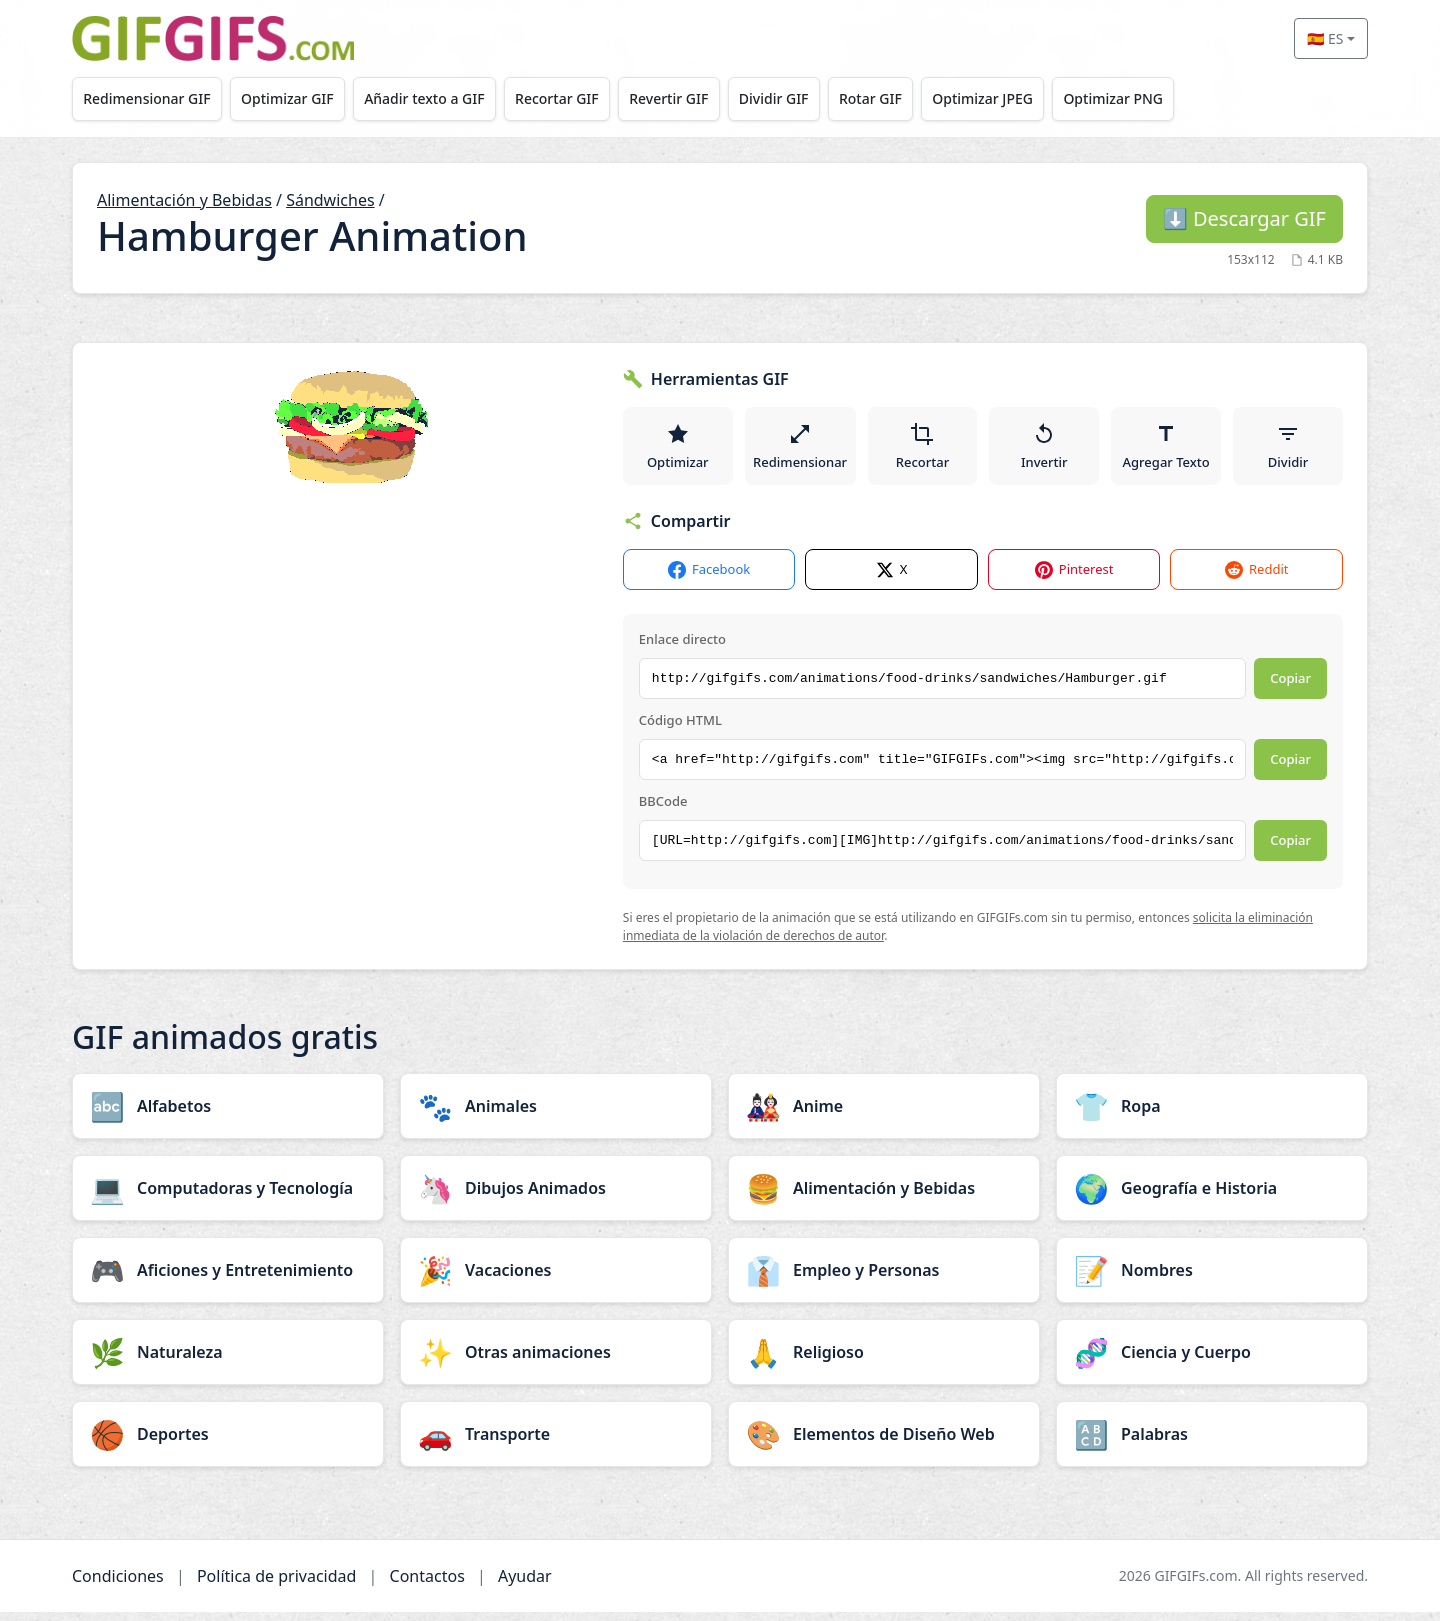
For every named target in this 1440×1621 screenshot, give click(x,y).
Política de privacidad (277, 1585)
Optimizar (678, 450)
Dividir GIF (802, 98)
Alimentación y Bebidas (184, 200)
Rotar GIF (903, 98)
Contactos (427, 1585)
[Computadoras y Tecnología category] (228, 1197)
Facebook (709, 579)
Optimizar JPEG (1021, 98)
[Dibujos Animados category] (556, 1197)
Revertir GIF (691, 98)
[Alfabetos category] (228, 1115)
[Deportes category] (228, 1443)
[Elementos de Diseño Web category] (884, 1443)
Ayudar (525, 1585)
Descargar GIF (1244, 218)
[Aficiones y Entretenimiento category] (228, 1279)
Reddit (1256, 579)
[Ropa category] (1212, 1115)
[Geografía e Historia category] (1212, 1197)
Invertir (1046, 450)
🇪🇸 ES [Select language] (1325, 38)
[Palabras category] (1212, 1443)
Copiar (1290, 688)
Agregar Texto (1167, 450)
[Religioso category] (884, 1361)
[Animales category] (556, 1115)
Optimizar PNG (1157, 98)
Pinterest (1074, 579)
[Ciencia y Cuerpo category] (1212, 1361)
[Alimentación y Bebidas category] (884, 1197)
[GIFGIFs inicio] (213, 38)
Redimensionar (801, 450)
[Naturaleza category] (228, 1361)
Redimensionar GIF (149, 98)
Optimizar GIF (295, 98)
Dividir (1288, 450)
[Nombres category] (1212, 1279)
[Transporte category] (556, 1443)
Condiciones (118, 1585)
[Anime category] (884, 1115)
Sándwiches (330, 200)
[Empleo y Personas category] (884, 1279)
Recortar (924, 450)
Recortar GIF (575, 98)
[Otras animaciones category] (556, 1361)
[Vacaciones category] (556, 1279)
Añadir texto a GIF (437, 98)
